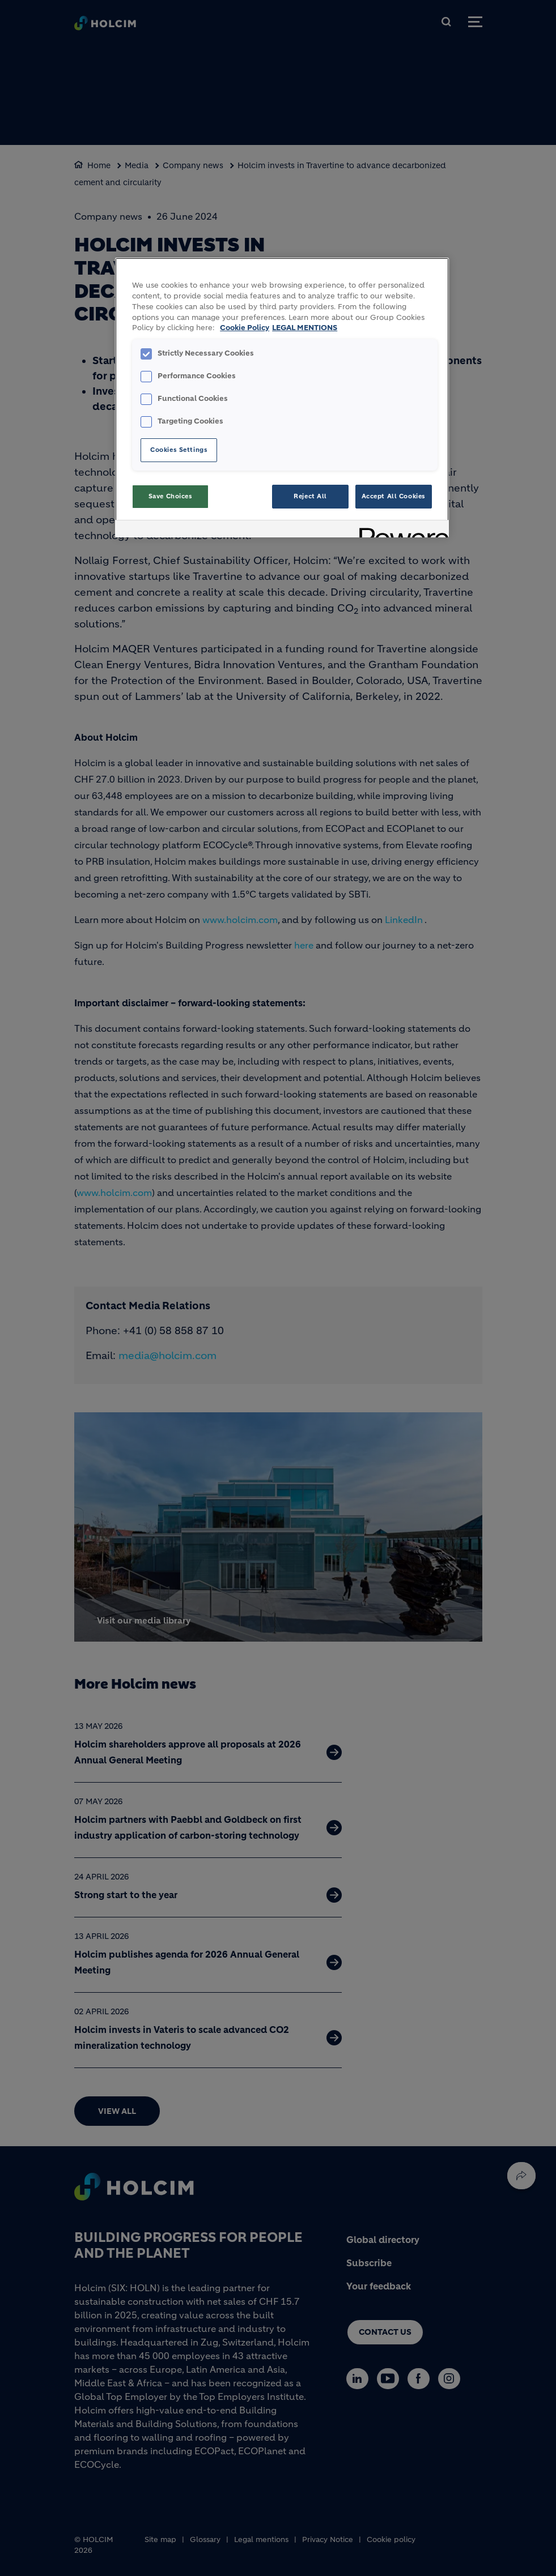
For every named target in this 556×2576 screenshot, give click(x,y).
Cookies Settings (178, 450)
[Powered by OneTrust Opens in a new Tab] (400, 530)
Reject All (310, 496)
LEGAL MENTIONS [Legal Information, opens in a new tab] (304, 327)
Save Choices (170, 496)
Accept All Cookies (394, 496)
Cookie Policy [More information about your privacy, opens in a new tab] (244, 327)
